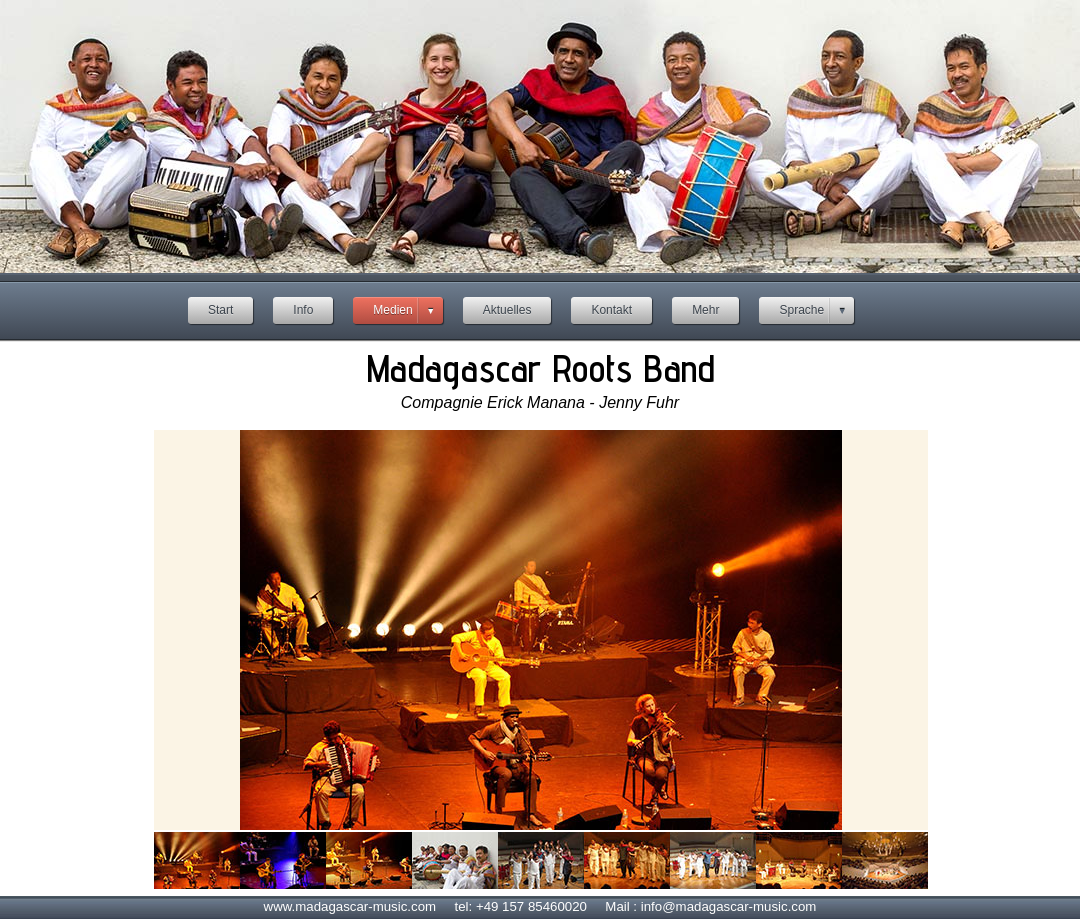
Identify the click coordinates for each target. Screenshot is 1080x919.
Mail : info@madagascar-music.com (710, 906)
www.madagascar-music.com (350, 906)
